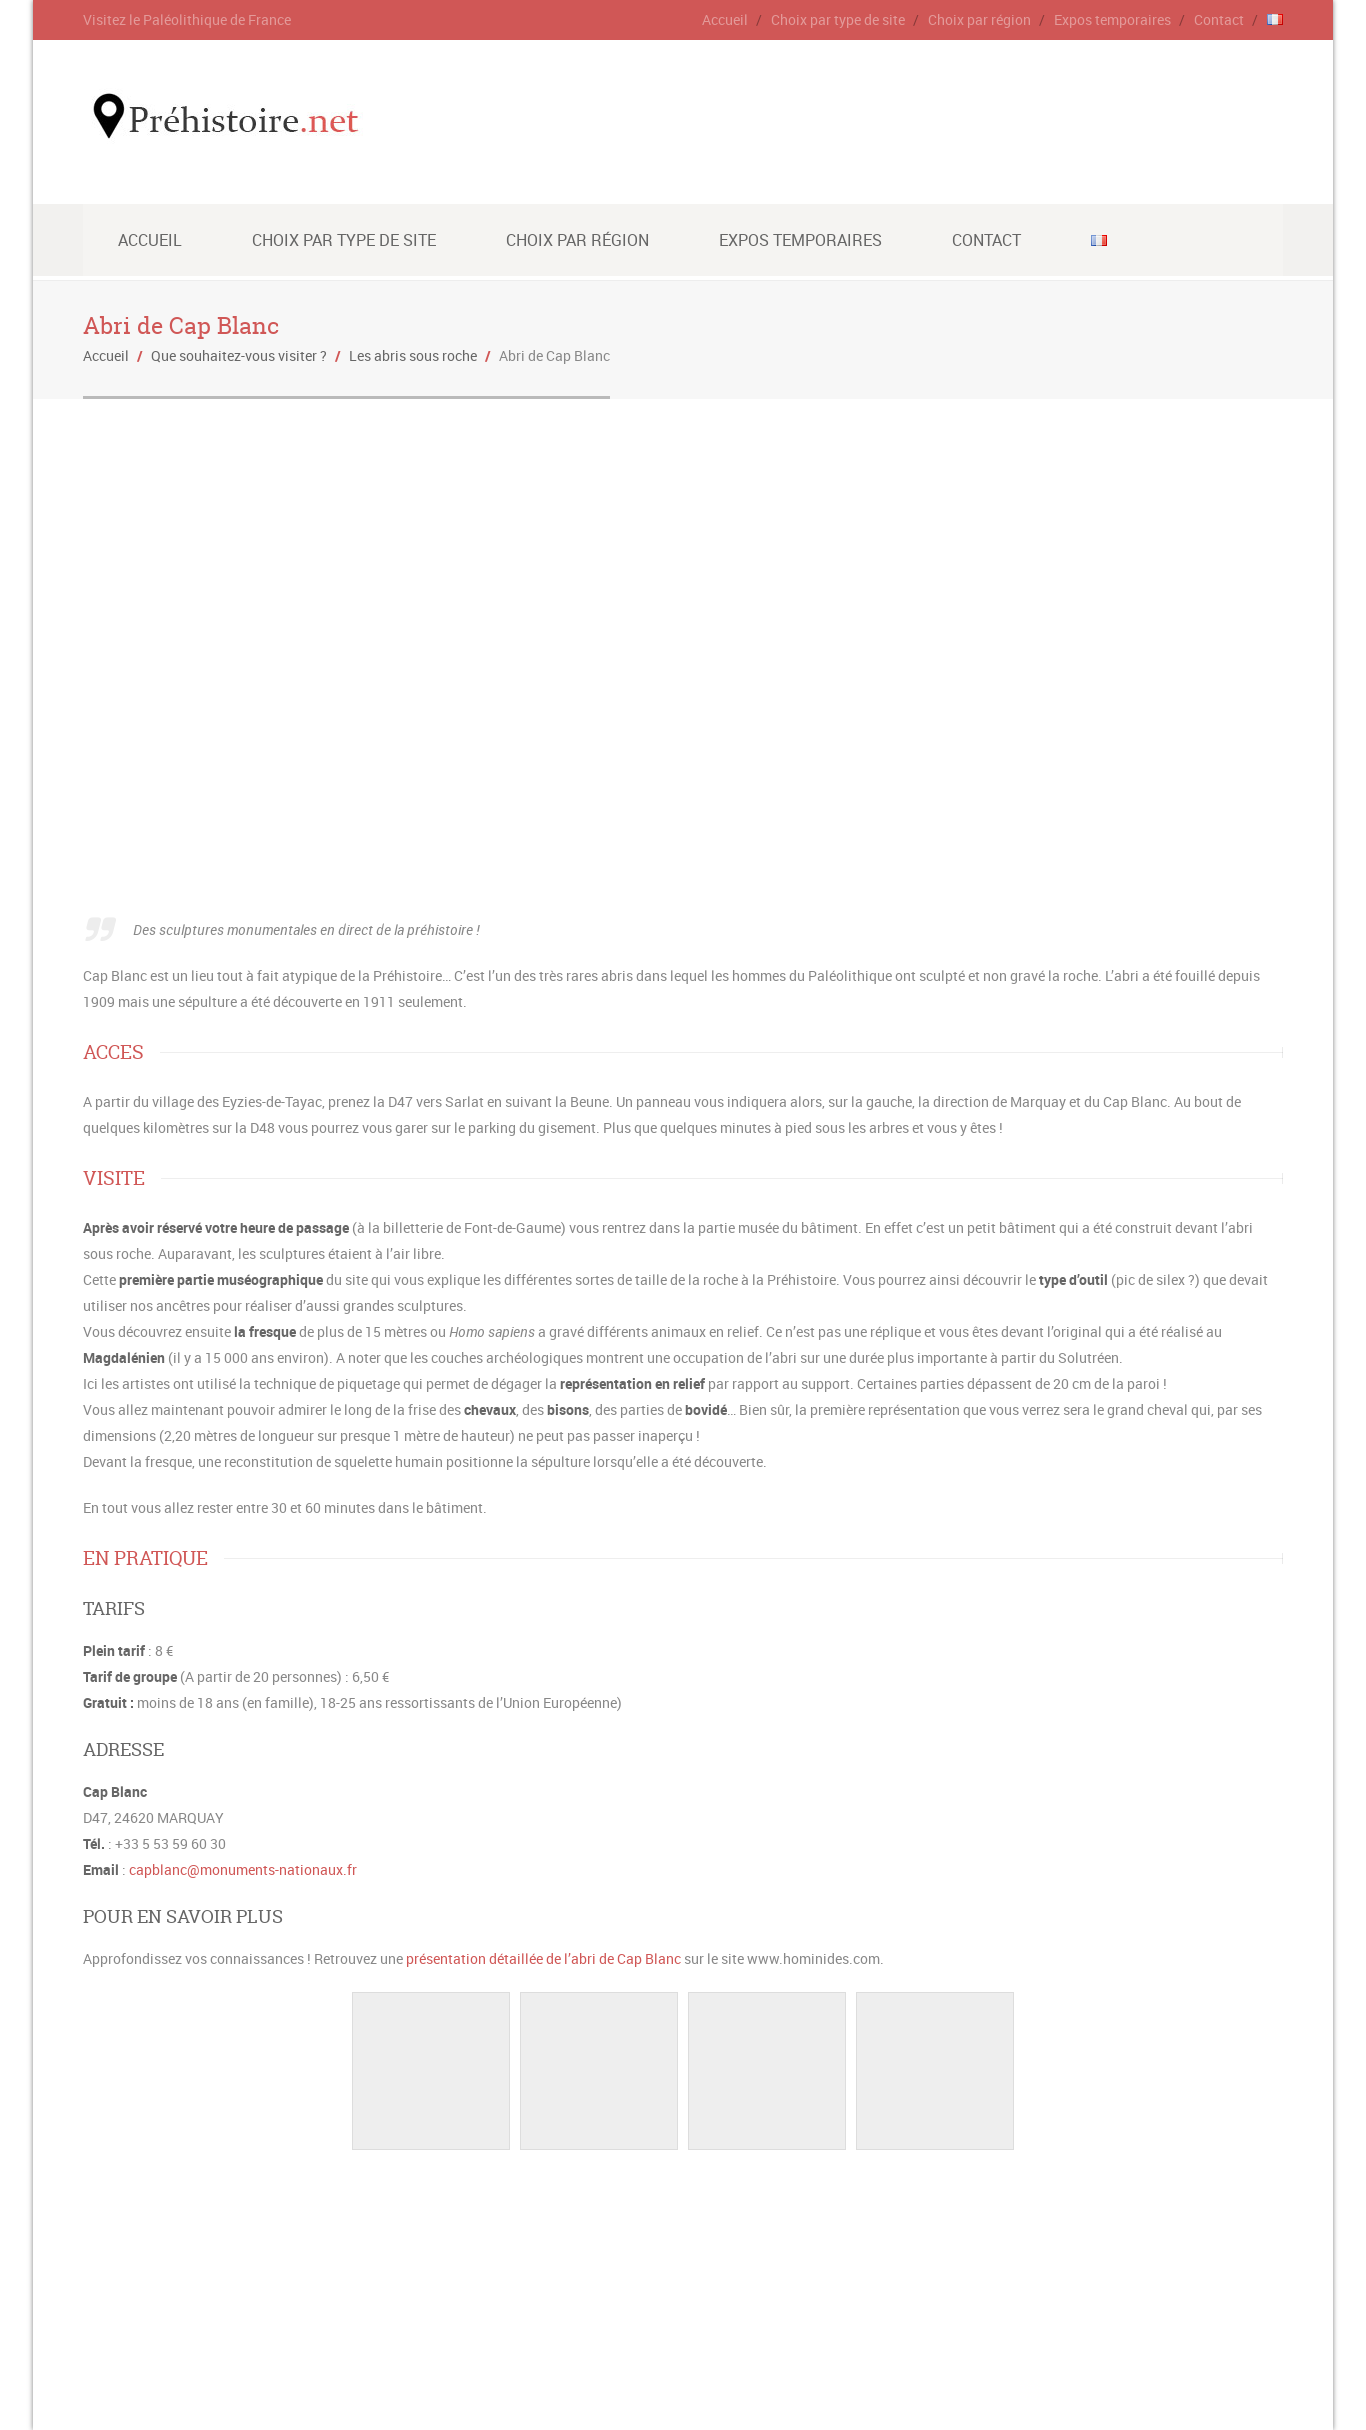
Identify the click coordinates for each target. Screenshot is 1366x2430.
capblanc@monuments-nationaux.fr (243, 1869)
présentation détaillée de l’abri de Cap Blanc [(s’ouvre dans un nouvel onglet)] (543, 1958)
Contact (1219, 19)
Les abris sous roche (413, 355)
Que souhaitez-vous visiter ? (239, 355)
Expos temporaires (1112, 19)
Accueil (725, 19)
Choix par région (979, 19)
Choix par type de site (838, 19)
